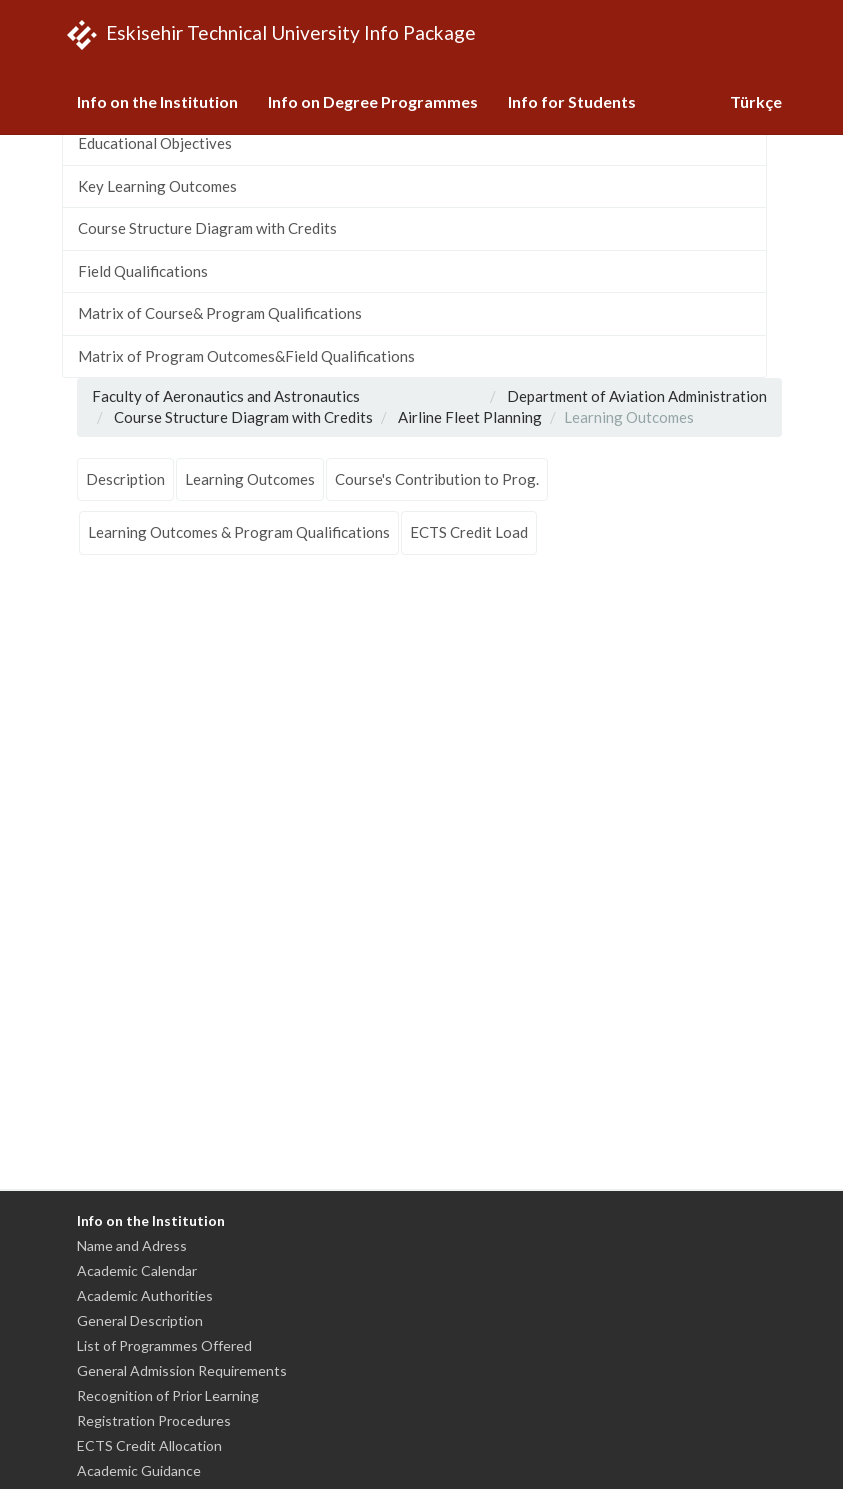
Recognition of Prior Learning (168, 1395)
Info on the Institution (157, 101)
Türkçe (756, 101)
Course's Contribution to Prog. (437, 479)
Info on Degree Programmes (373, 101)
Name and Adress (132, 1245)
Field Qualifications (143, 271)
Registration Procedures (154, 1420)
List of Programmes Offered (164, 1345)
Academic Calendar (137, 1270)
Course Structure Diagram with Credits (207, 228)
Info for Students (572, 101)
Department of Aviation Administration (637, 396)
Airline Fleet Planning (470, 417)
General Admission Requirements (182, 1370)
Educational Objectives (155, 143)
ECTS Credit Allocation (149, 1445)
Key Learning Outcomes (157, 186)
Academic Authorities (145, 1295)
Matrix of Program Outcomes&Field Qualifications (246, 356)
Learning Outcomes (250, 479)
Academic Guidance (139, 1470)
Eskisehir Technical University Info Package (269, 35)
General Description (140, 1320)
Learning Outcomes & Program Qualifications (239, 532)
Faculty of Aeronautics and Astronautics (226, 396)
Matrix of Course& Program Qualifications (220, 313)
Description (125, 479)
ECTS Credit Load (469, 532)
